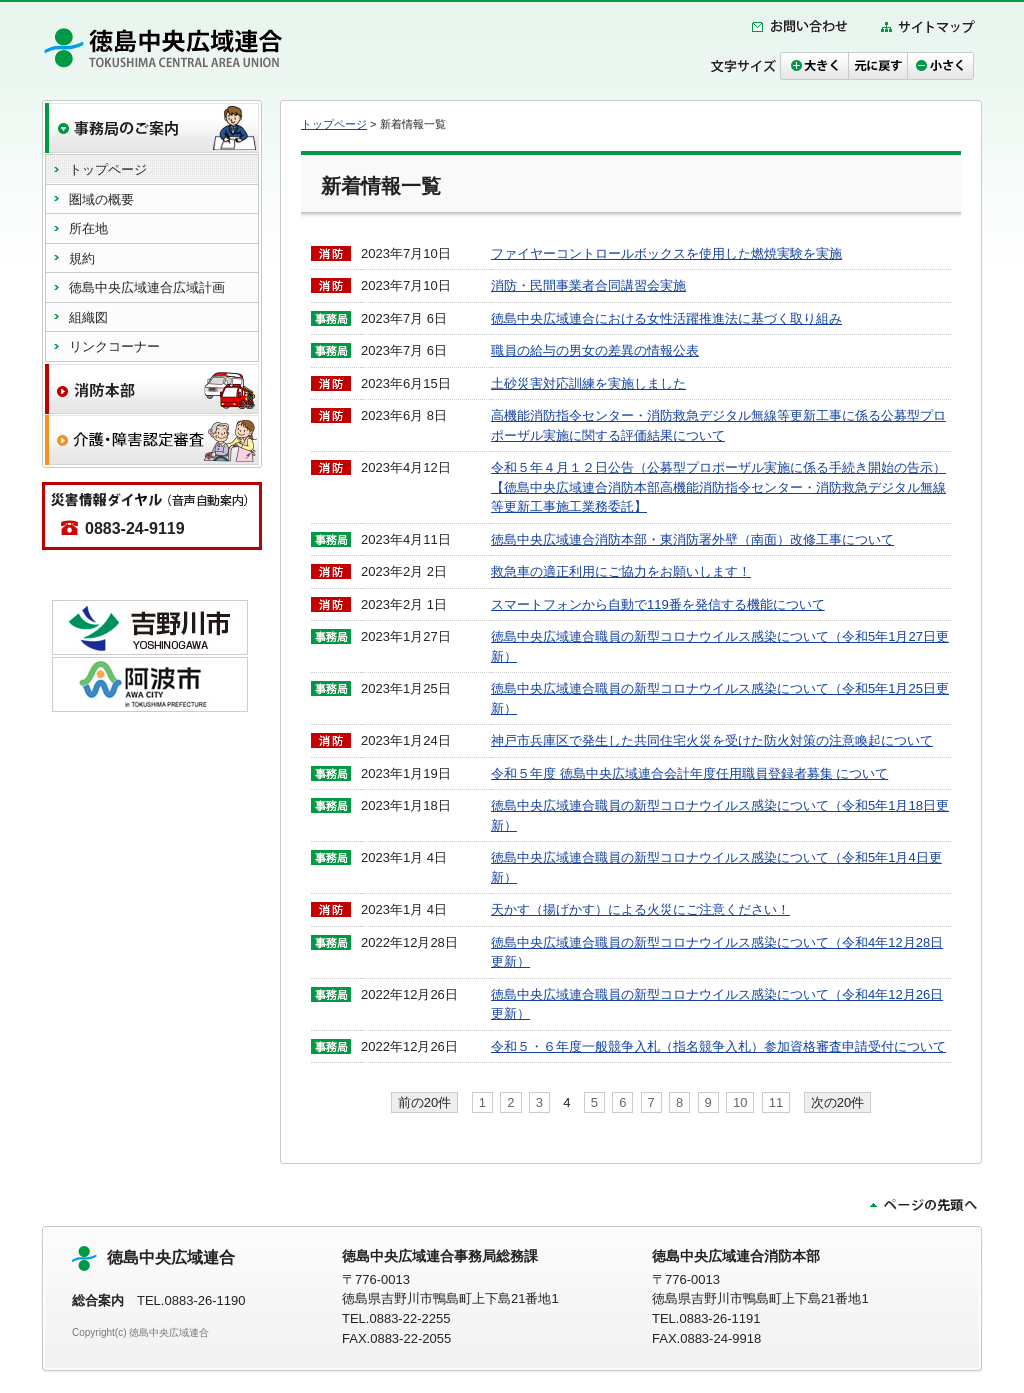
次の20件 (837, 1102)
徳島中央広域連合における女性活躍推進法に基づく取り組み (666, 318)
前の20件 (424, 1102)
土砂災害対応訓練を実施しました (588, 383)
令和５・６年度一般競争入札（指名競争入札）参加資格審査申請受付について (718, 1046)
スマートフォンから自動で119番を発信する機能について (658, 604)
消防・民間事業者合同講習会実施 (588, 285)
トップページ (334, 124)
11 (776, 1102)
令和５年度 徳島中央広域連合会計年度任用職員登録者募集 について (689, 773)
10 (740, 1102)
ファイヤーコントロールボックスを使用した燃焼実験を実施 (666, 253)
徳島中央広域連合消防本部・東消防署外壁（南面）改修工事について (692, 539)
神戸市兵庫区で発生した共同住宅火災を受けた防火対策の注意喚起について (712, 740)
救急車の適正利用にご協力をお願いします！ (621, 571)
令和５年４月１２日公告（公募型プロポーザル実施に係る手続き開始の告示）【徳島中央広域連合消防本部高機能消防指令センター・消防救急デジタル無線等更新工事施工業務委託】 (718, 487)
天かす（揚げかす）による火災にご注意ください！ (640, 909)
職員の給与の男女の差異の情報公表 (595, 350)
